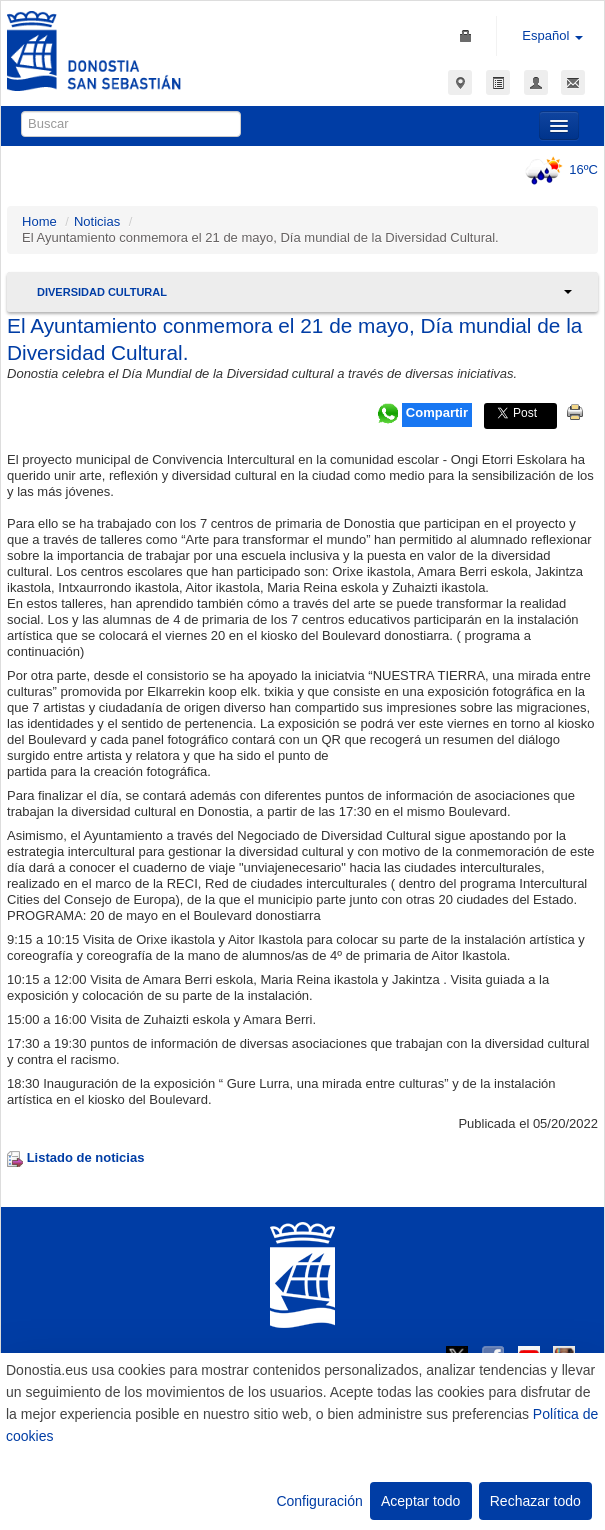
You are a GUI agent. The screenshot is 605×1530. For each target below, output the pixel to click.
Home (39, 221)
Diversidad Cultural (102, 292)
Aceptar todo (420, 1501)
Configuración (319, 1501)
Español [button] (552, 35)
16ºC (558, 169)
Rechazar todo (535, 1501)
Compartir (437, 412)
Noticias (97, 221)
